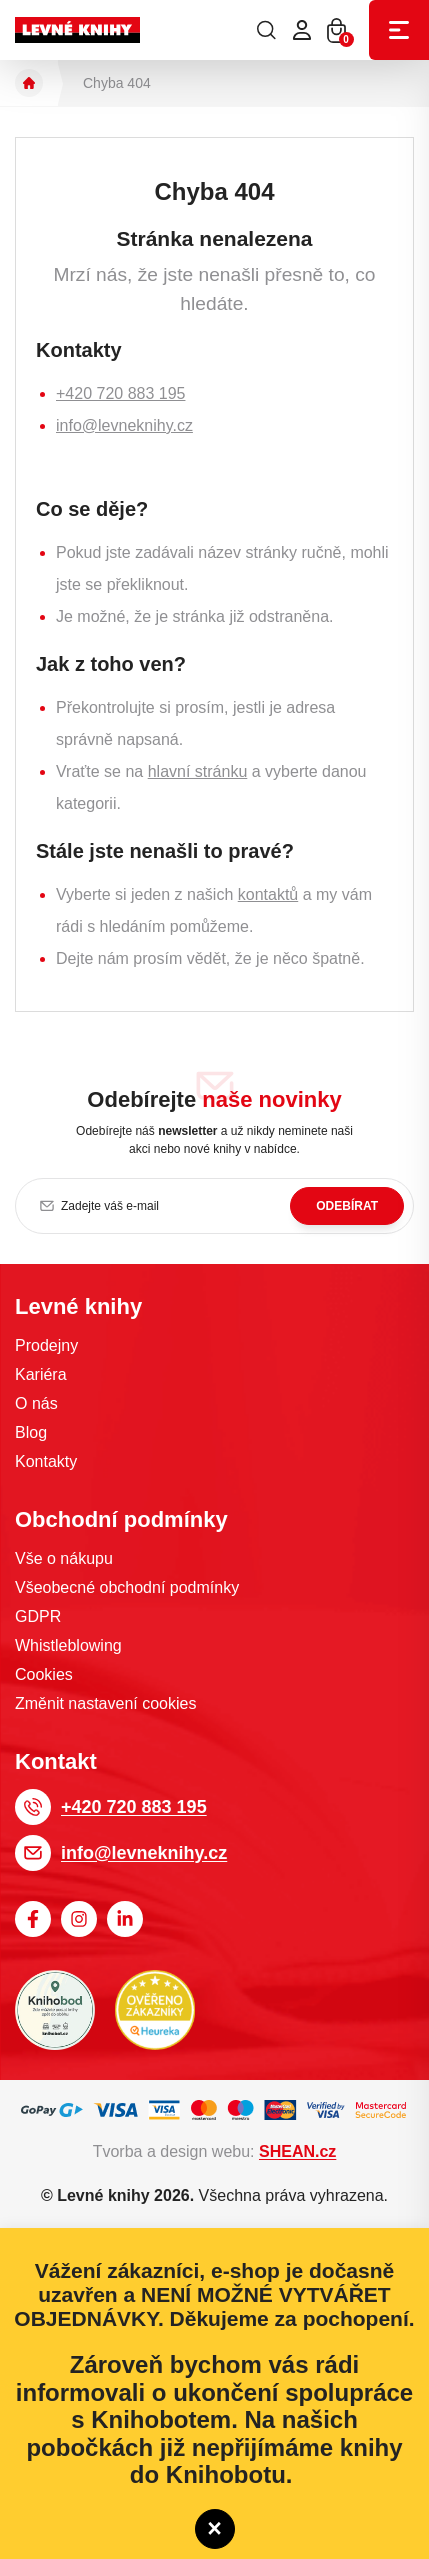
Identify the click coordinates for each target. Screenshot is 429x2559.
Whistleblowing (68, 1645)
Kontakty (46, 1461)
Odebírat (347, 1206)
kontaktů (268, 894)
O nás (36, 1403)
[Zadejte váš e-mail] (214, 1206)
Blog (31, 1432)
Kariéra (41, 1374)
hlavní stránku (198, 771)
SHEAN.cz (297, 2151)
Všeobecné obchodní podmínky (127, 1587)
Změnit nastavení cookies (105, 1703)
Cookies (44, 1674)
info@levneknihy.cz (124, 425)
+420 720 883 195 (120, 393)
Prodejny (46, 1345)
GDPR (38, 1616)
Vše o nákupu (64, 1558)
